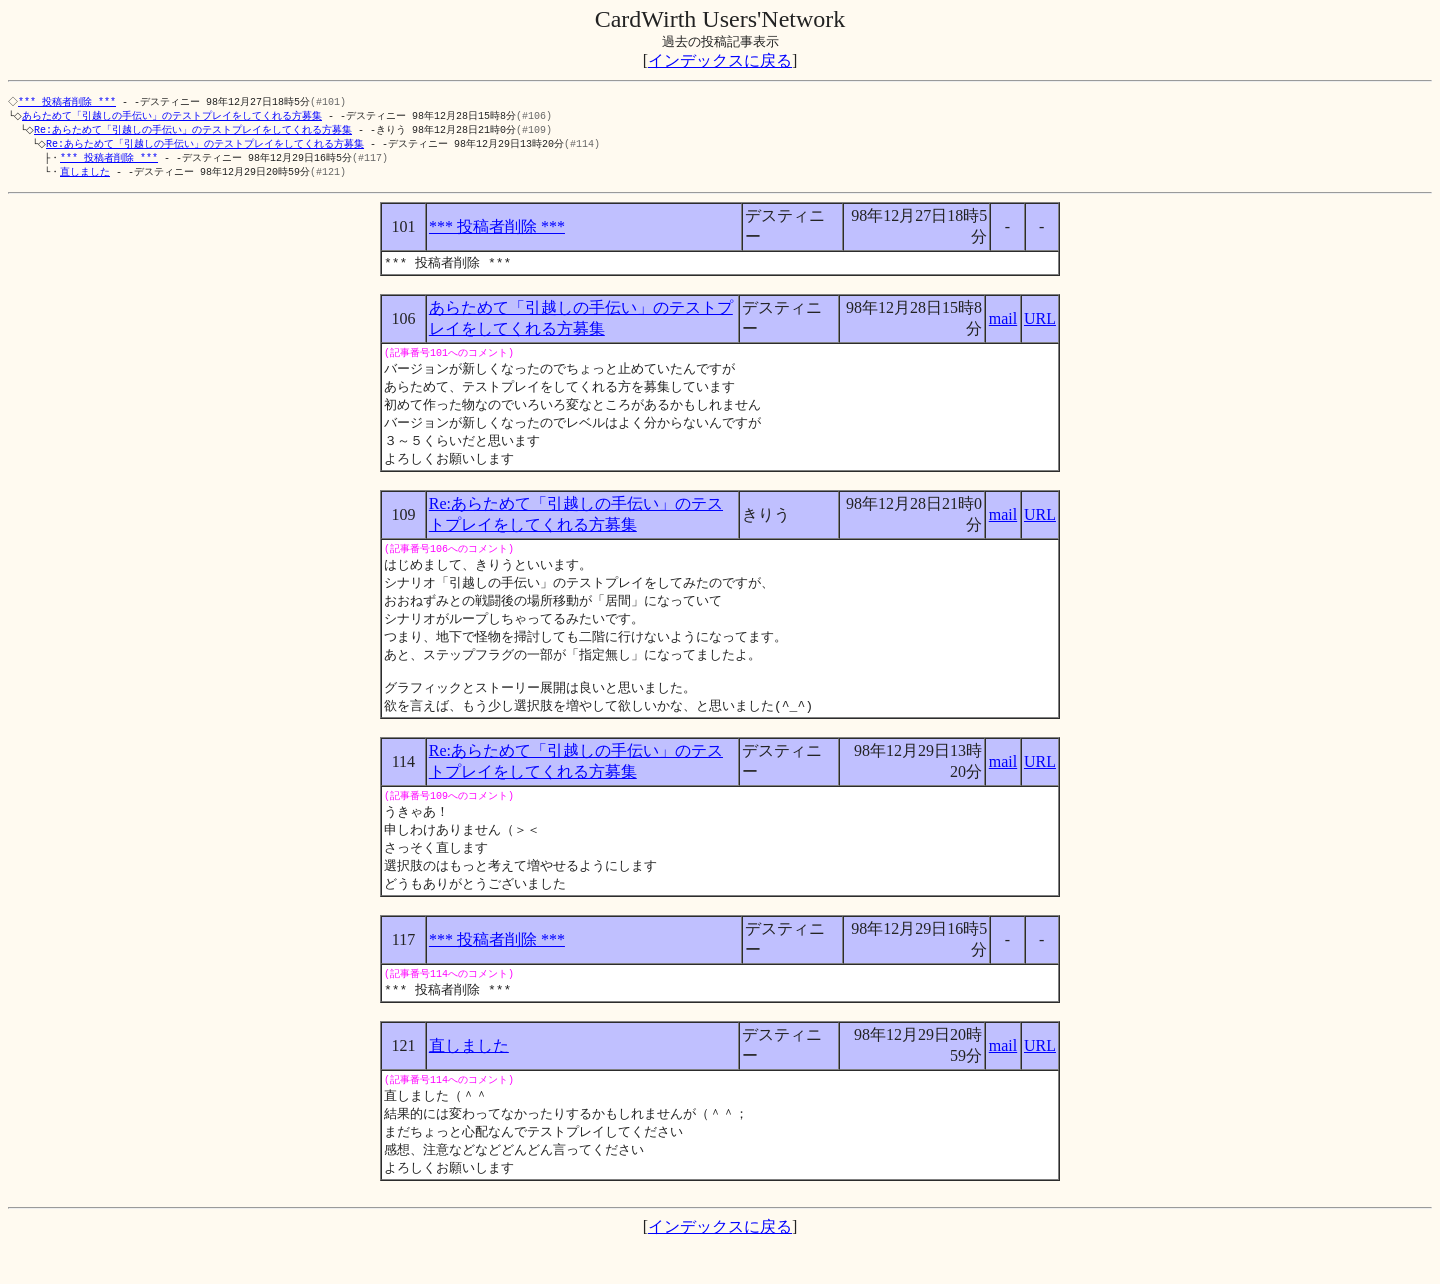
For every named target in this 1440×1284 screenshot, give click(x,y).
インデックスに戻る (720, 60)
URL (1040, 325)
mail (1003, 325)
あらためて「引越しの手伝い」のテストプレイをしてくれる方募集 (176, 117)
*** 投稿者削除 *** (69, 102)
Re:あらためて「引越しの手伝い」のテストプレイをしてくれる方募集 (197, 132)
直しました (85, 177)
